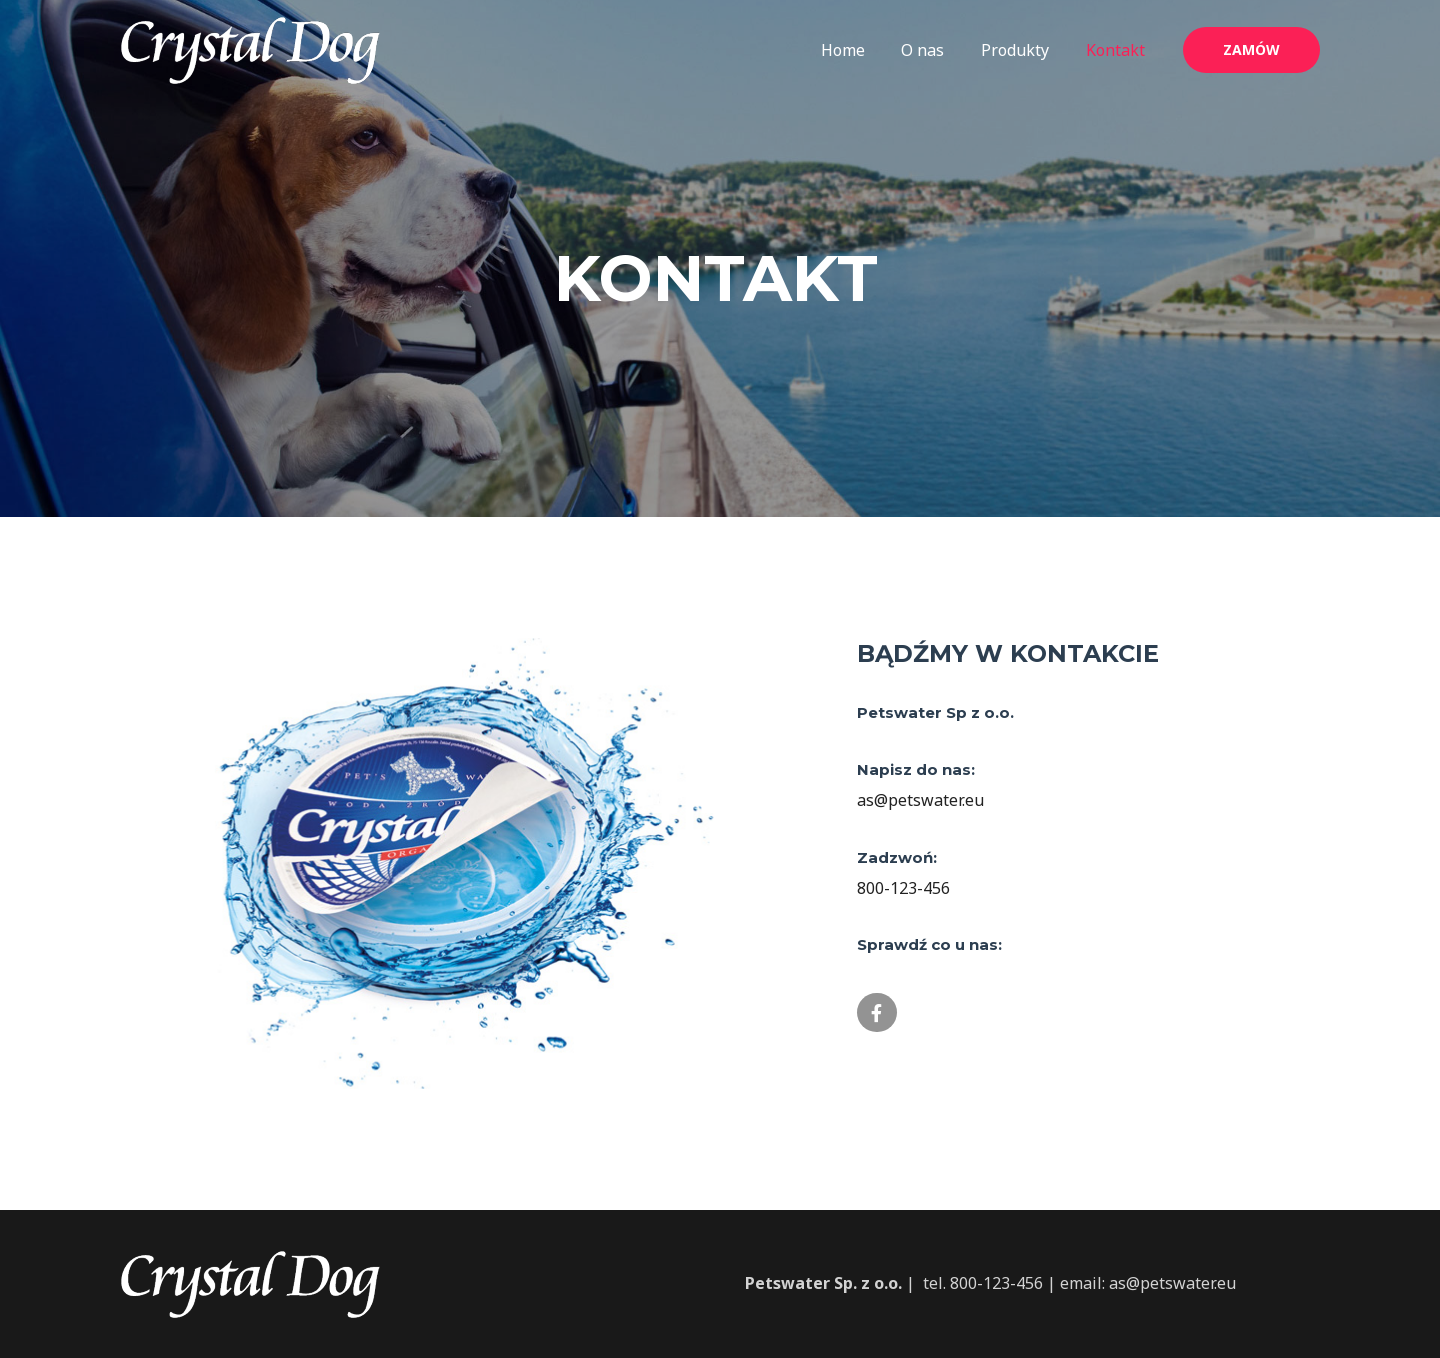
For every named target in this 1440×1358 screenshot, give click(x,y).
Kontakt (1117, 50)
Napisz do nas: (916, 769)
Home (859, 50)
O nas (934, 50)
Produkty (1022, 50)
